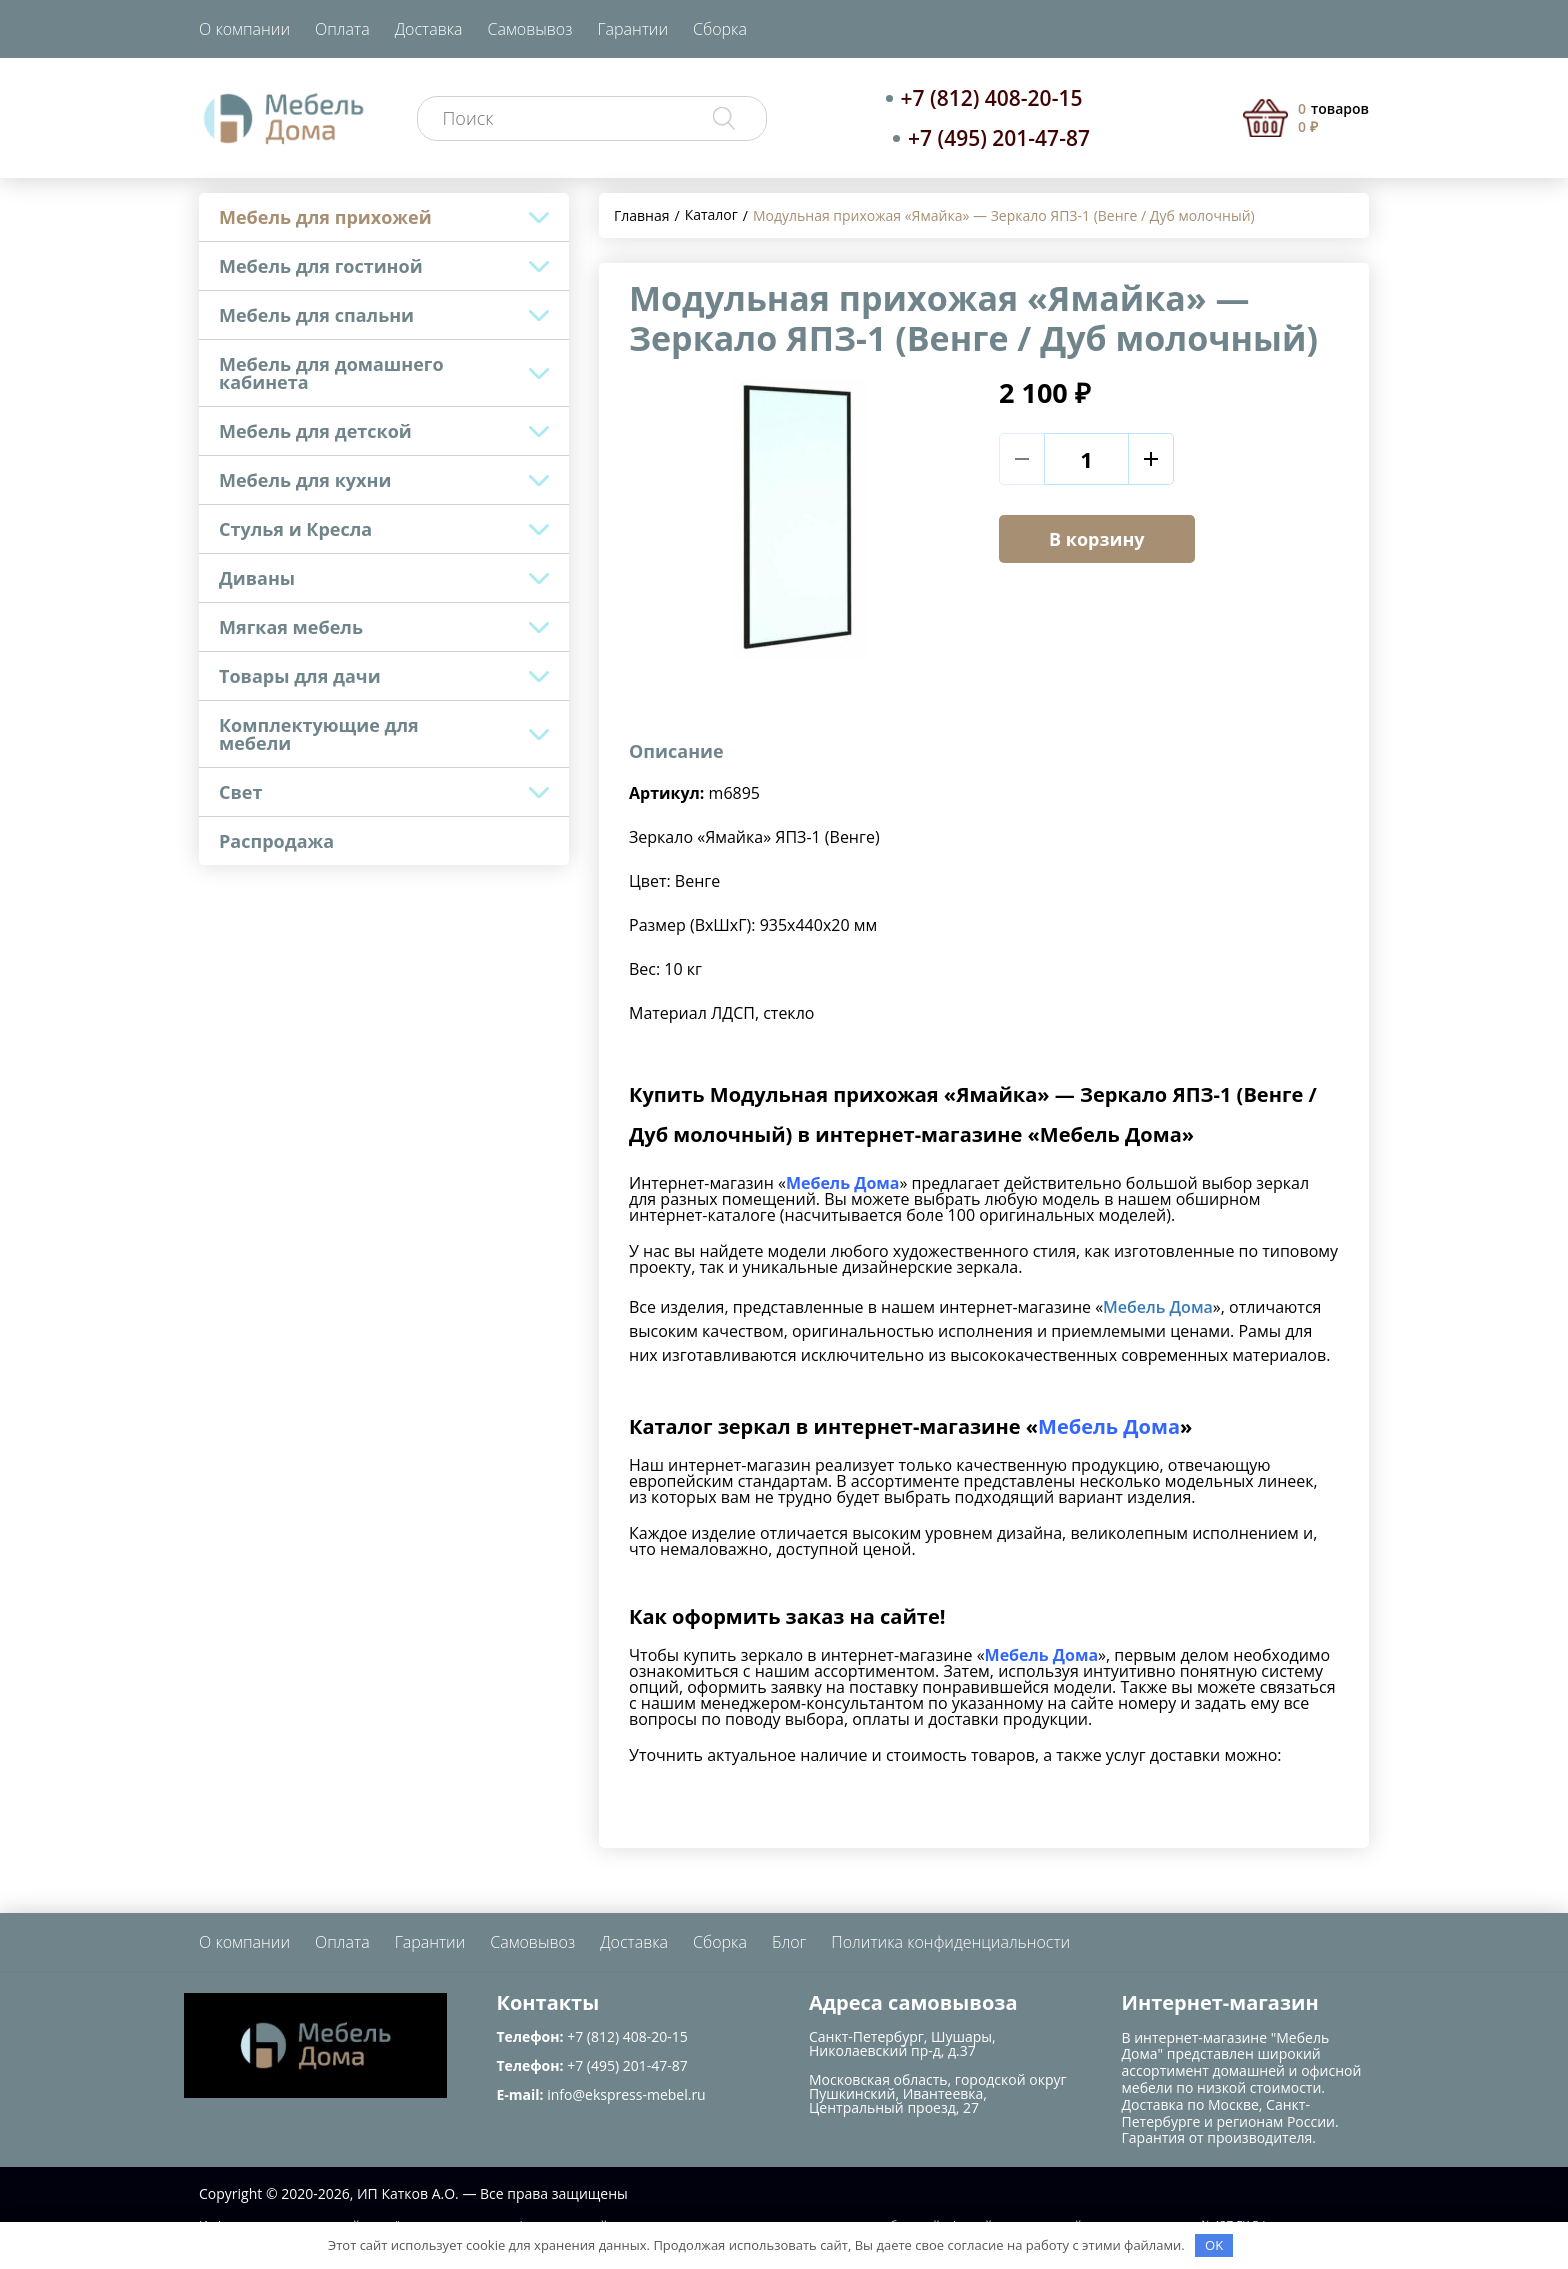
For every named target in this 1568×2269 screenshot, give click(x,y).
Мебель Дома (1158, 1307)
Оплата (342, 29)
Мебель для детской (315, 431)
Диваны (257, 578)
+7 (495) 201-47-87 (999, 138)
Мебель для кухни (305, 480)
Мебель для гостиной (321, 266)
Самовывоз (530, 29)
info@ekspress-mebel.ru (626, 2094)
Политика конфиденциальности (950, 1942)
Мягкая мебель (291, 627)
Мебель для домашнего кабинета (331, 373)
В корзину (1097, 539)
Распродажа (276, 841)
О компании (244, 29)
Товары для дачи (300, 676)
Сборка (720, 29)
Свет (240, 792)
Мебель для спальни (316, 315)
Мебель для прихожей (325, 217)
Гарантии (632, 29)
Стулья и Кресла (295, 529)
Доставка (429, 29)
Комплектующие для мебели (319, 734)
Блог (789, 1942)
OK (1214, 2245)
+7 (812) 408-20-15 (992, 98)
